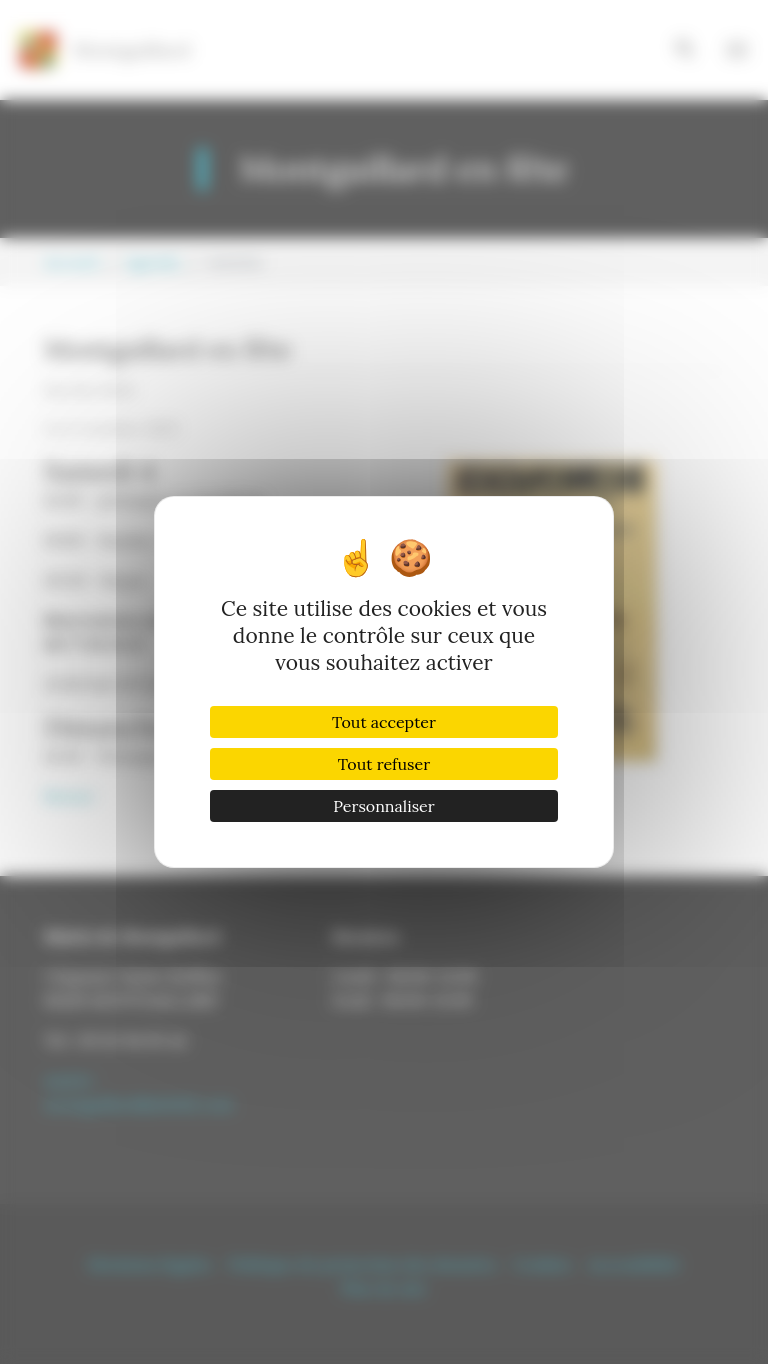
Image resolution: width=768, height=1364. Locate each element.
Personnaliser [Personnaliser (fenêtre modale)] (383, 806)
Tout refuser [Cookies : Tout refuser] (384, 764)
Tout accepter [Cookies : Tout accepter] (384, 722)
